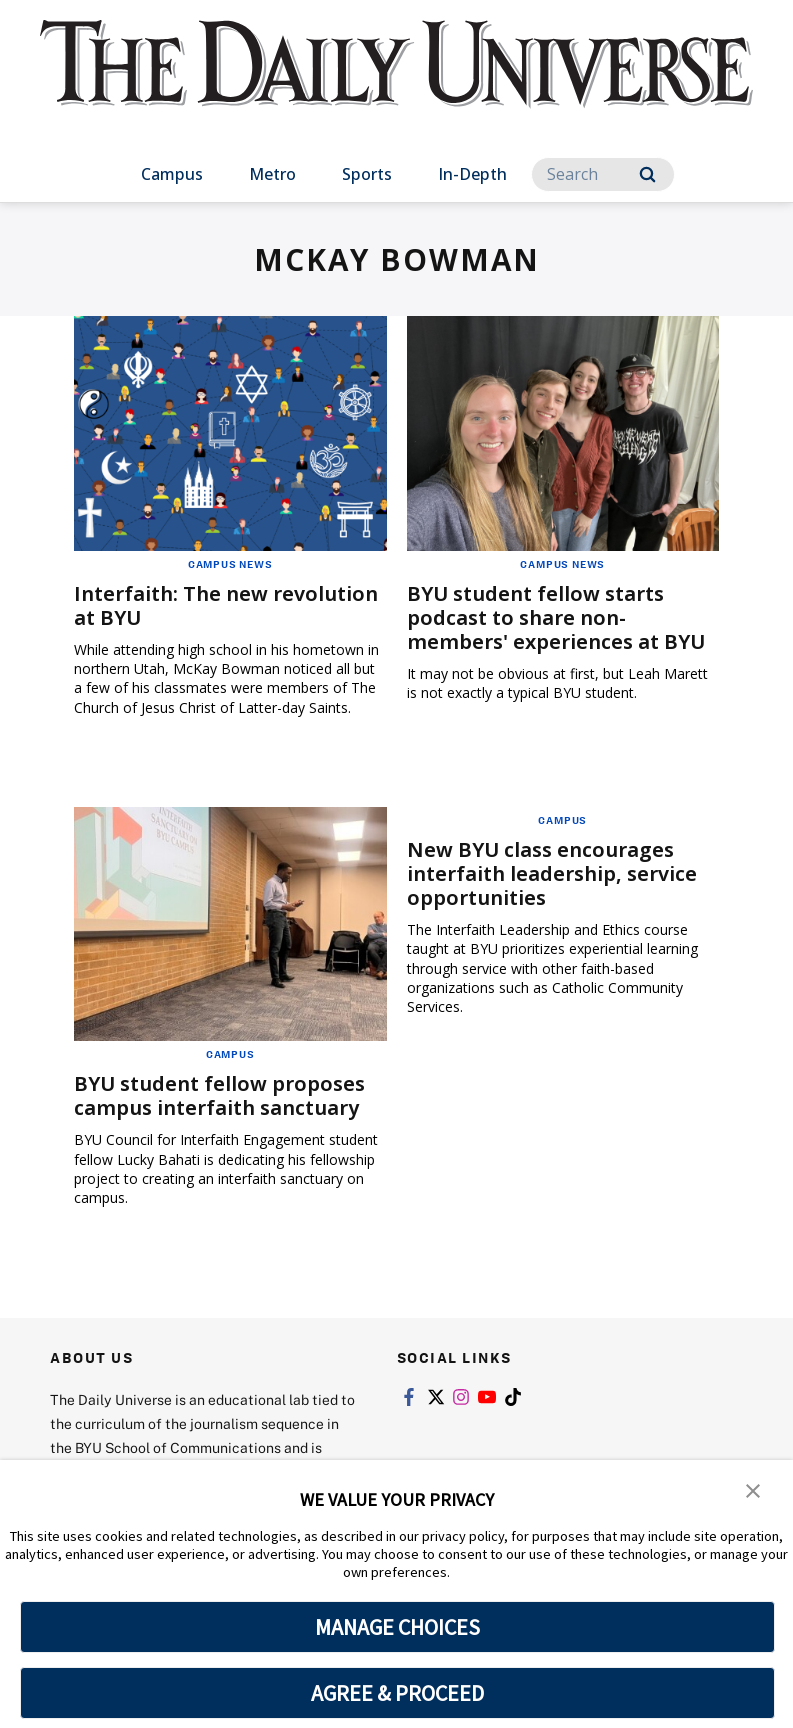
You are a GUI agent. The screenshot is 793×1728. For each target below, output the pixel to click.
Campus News (230, 564)
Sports (367, 174)
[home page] (397, 82)
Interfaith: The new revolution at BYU (226, 605)
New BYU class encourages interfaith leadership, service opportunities (552, 873)
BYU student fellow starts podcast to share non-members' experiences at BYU (556, 617)
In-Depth (472, 174)
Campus (172, 174)
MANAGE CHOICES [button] (397, 1627)
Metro (272, 174)
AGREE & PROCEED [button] (397, 1693)
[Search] (603, 174)
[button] (753, 1489)
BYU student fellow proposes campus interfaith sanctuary (219, 1095)
